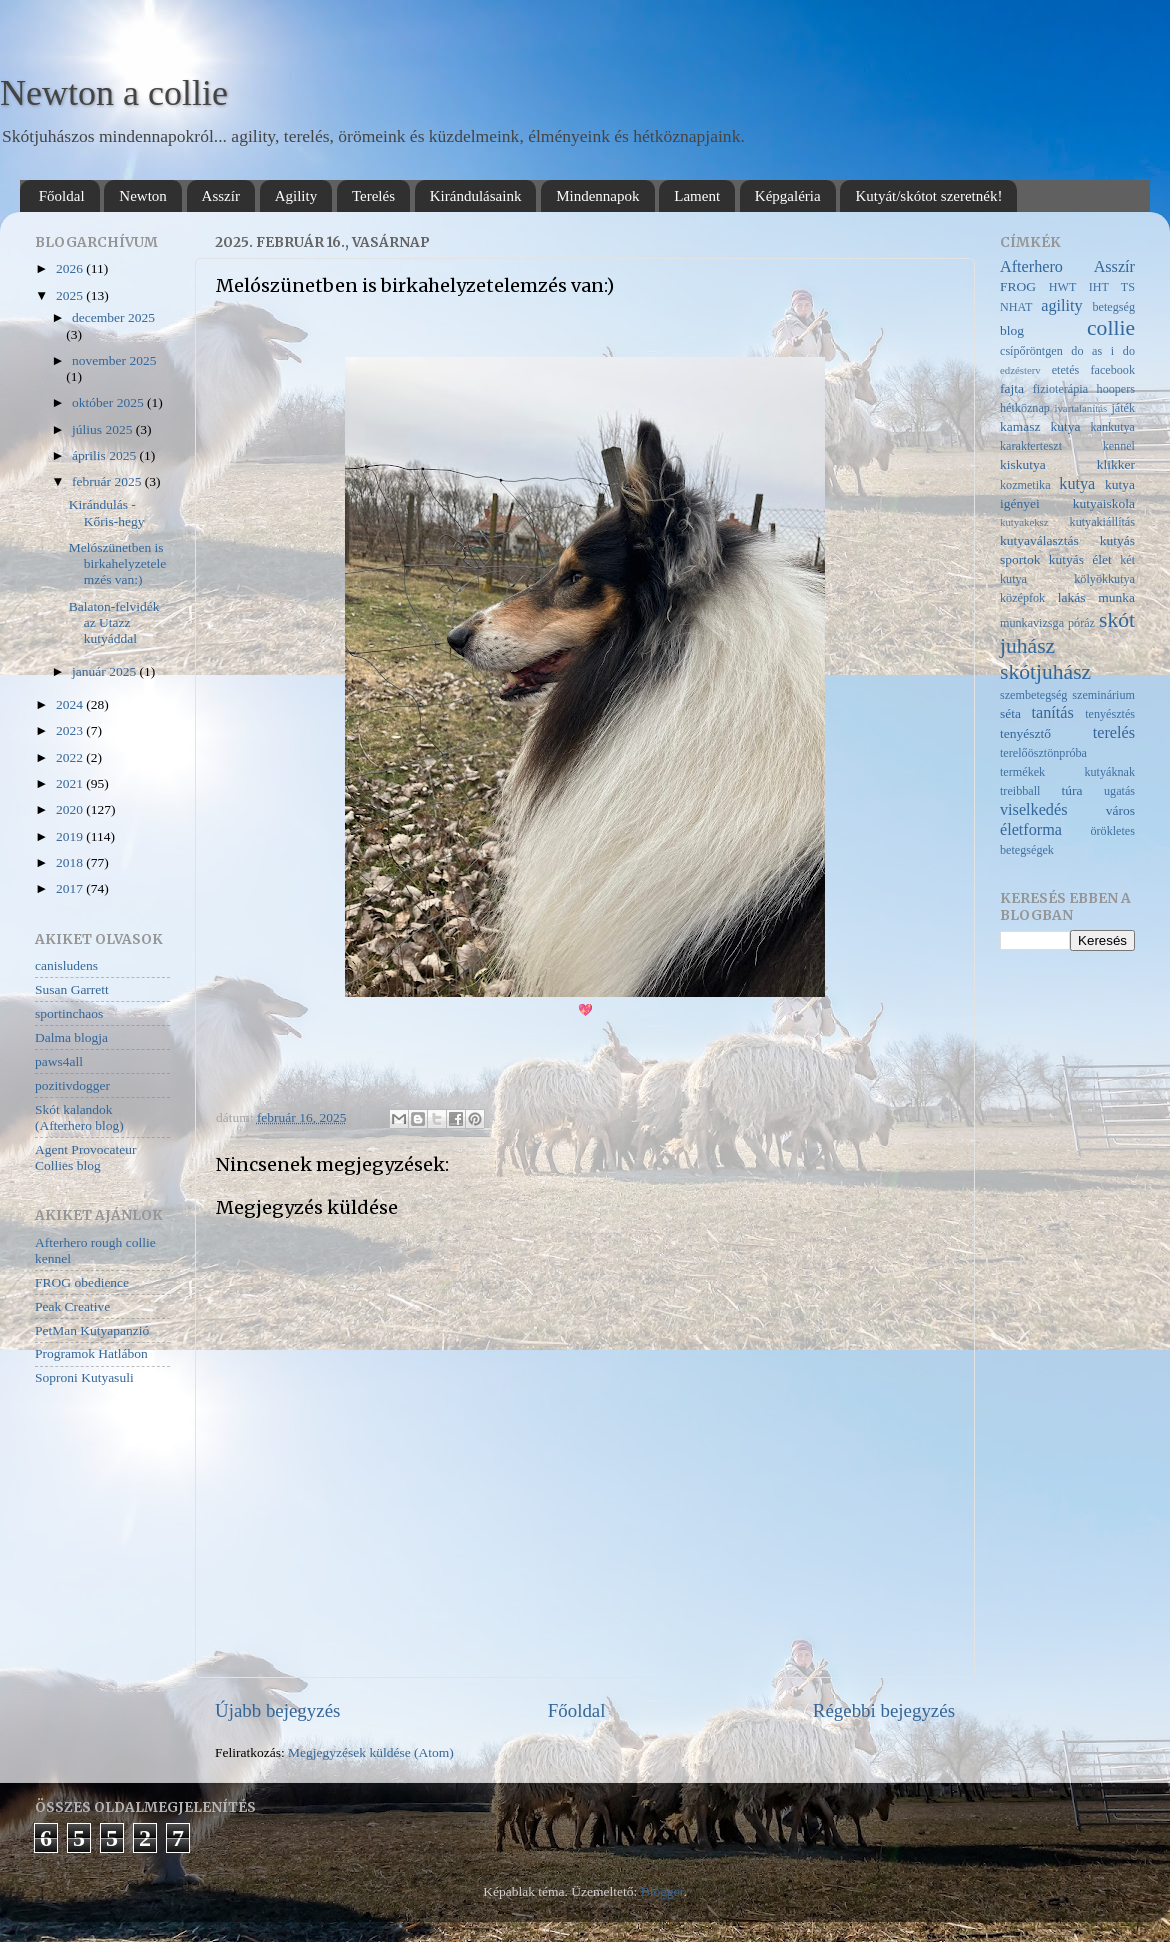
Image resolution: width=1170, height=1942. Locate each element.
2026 (71, 268)
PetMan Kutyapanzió (92, 1330)
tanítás (1053, 713)
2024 (71, 704)
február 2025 (108, 481)
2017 (71, 888)
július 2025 (104, 429)
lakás (1072, 597)
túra (1072, 790)
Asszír (221, 196)
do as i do (1103, 351)
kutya (1077, 484)
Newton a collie (114, 93)
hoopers (1116, 389)
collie (1111, 328)
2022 (71, 757)
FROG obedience (82, 1282)
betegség (1114, 307)
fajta (1012, 388)
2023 (71, 730)
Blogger (662, 1891)
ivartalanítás (1080, 408)
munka (1116, 597)
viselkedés (1033, 810)
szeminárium (1103, 695)
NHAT (1016, 307)
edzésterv (1020, 370)
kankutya (1112, 427)
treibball (1020, 791)
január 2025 (105, 671)
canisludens (66, 965)
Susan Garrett (72, 989)
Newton (143, 196)
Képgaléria (788, 196)
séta (1010, 713)
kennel (1119, 446)
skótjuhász (1045, 672)
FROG (1018, 286)
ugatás (1119, 791)
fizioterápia (1060, 389)
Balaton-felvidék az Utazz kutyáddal (114, 622)
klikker (1116, 464)
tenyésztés (1110, 714)
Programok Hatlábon (91, 1353)
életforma (1031, 830)
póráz (1081, 623)
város (1120, 810)
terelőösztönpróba (1043, 753)
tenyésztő (1025, 733)
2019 (71, 836)
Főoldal (62, 196)
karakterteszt (1031, 446)
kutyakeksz (1024, 522)
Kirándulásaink (476, 196)
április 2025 (106, 455)
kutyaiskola (1104, 503)
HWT (1063, 287)
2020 (71, 809)
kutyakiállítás (1102, 522)
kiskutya (1023, 464)
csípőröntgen (1031, 351)
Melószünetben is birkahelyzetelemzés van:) (117, 563)
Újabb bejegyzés (277, 1710)
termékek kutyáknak (1067, 772)
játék (1123, 408)
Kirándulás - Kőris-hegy (107, 512)
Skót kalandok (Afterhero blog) (79, 1117)
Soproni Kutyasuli (84, 1377)
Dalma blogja (71, 1037)
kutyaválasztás (1039, 540)
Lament (697, 196)
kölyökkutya (1104, 579)
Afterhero (1031, 267)
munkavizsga (1032, 623)
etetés (1066, 370)
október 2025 (109, 402)
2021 (71, 783)
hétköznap (1025, 408)
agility (1061, 306)
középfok (1022, 598)
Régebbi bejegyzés (884, 1710)
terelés (1114, 733)
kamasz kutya (1040, 426)
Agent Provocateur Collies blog (86, 1157)
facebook (1113, 370)
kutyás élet (1080, 559)
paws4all (59, 1061)
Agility (296, 196)
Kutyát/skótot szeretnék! (928, 196)
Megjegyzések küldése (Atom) (371, 1752)
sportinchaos (69, 1013)
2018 (71, 862)
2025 (71, 295)
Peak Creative (72, 1306)
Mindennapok (597, 196)
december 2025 (113, 317)
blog (1012, 330)
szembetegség (1033, 695)
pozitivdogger (72, 1085)
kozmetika (1025, 485)
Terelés (373, 196)
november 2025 (114, 360)
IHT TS (1112, 287)
